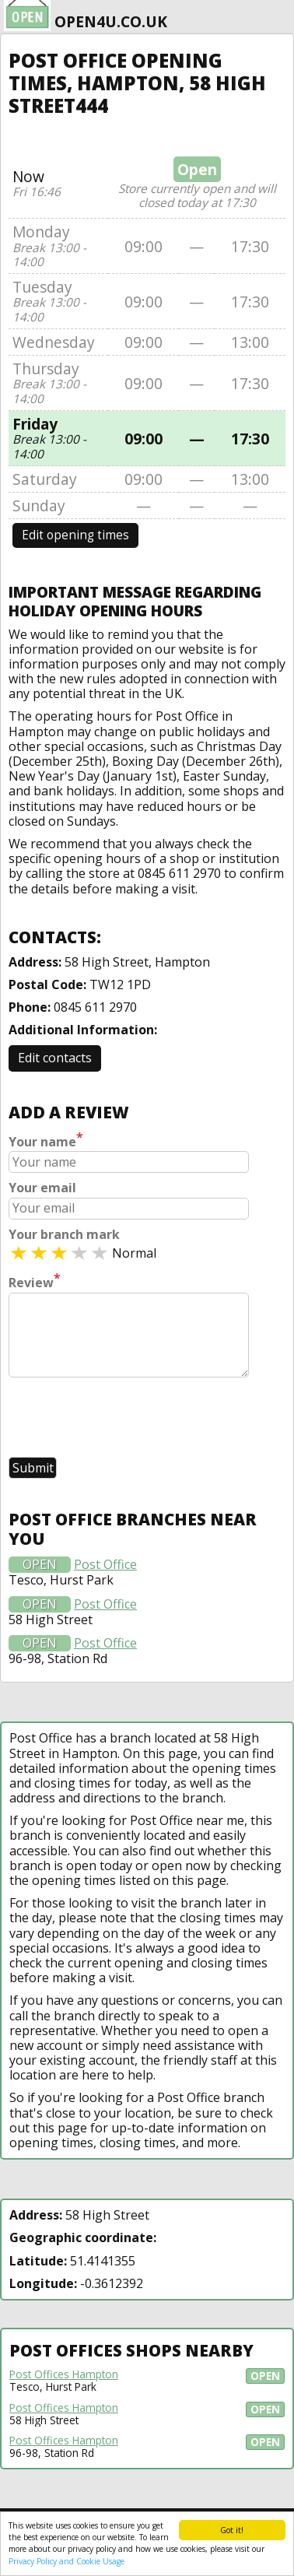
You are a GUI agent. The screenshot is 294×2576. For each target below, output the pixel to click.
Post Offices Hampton (63, 2374)
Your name (46, 1140)
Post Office (105, 1564)
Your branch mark (64, 1234)
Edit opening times (75, 535)
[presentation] (127, 1418)
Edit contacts (55, 1057)
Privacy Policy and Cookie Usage (66, 2561)
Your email (42, 1188)
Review (35, 1281)
